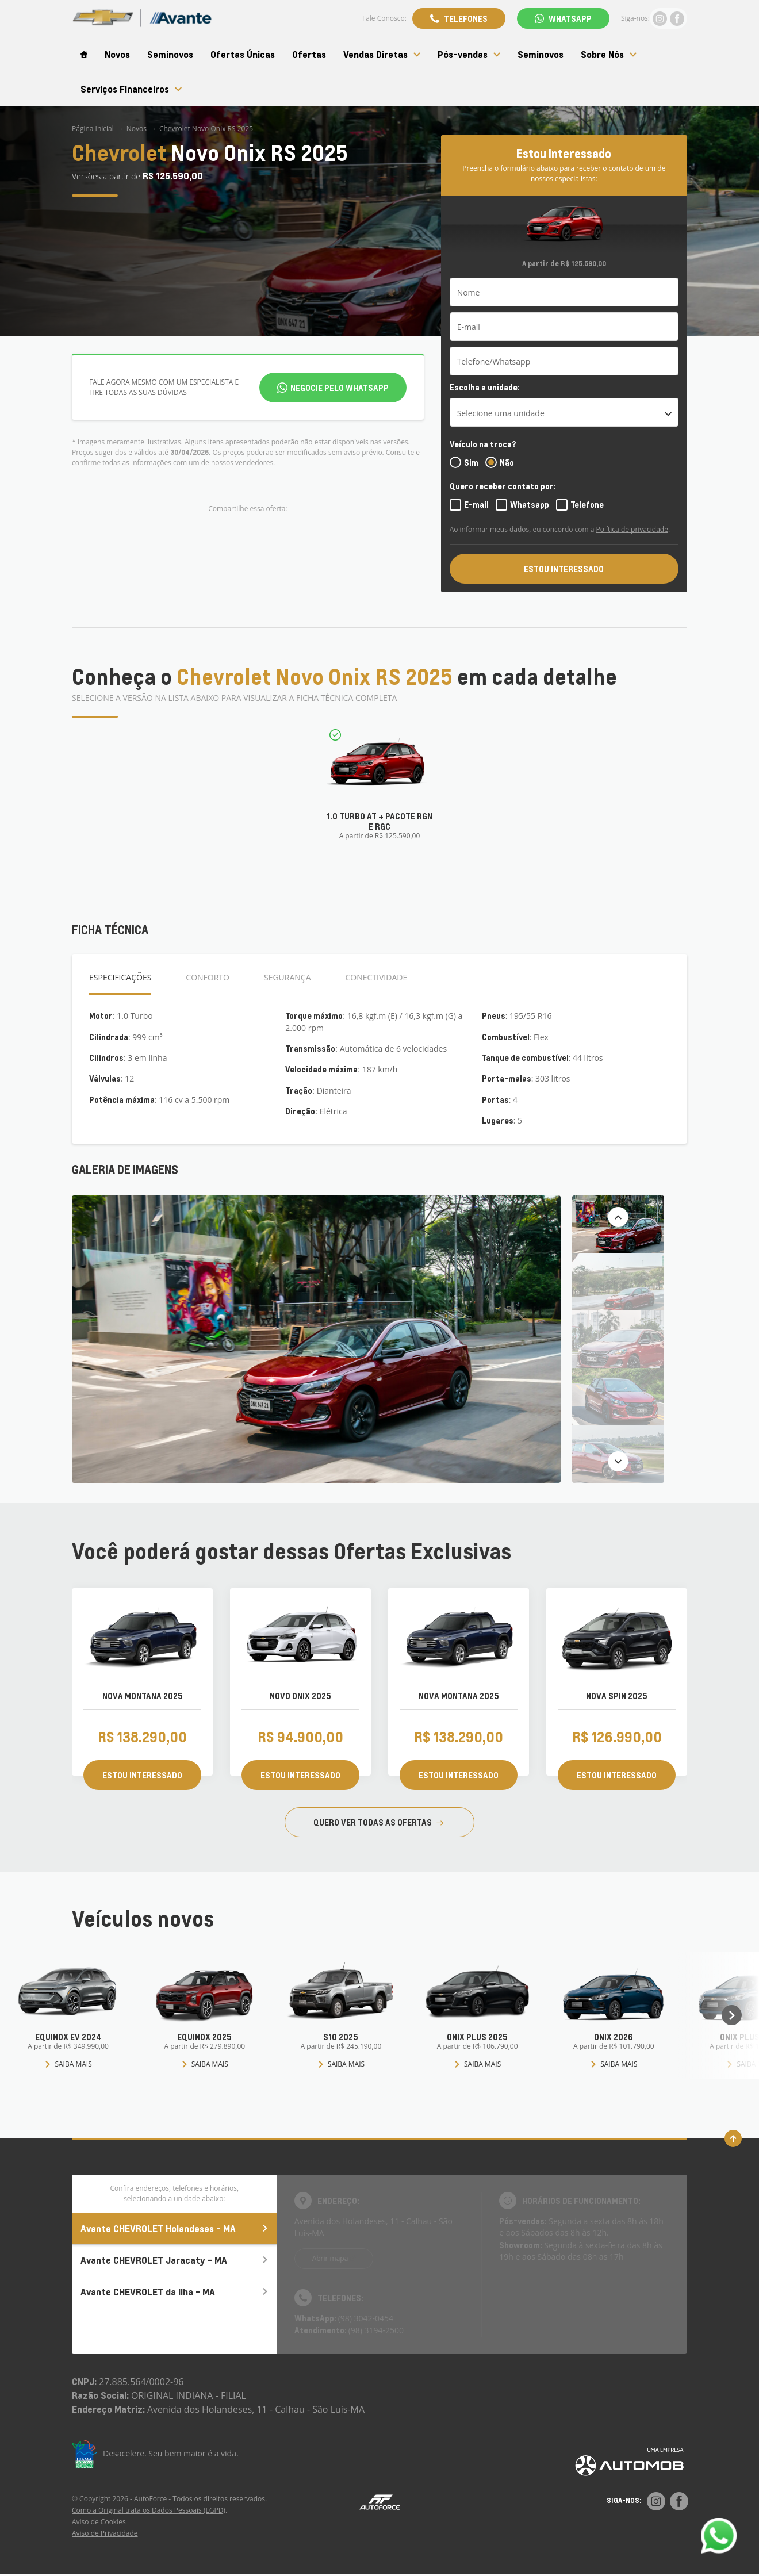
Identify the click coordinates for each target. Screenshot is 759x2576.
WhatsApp (570, 18)
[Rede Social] (656, 2501)
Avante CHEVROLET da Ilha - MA (174, 2291)
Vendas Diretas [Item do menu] (381, 54)
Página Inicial (93, 128)
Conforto (207, 977)
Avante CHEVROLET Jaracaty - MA (174, 2260)
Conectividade (377, 977)
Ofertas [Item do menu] (309, 54)
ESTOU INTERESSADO (564, 568)
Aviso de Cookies (99, 2522)
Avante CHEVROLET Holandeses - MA (174, 2228)
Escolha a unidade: (485, 387)
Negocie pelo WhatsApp (339, 387)
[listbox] (564, 412)
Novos (136, 128)
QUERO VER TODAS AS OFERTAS (378, 1822)
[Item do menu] (83, 54)
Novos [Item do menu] (117, 54)
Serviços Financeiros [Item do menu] (131, 89)
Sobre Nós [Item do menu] (609, 54)
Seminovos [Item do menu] (170, 54)
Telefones (466, 18)
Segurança (287, 977)
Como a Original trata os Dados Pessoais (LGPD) (148, 2510)
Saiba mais (67, 2064)
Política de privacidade (632, 529)
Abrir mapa (330, 2258)
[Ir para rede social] (660, 18)
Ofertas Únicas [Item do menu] (242, 54)
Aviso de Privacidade (105, 2533)
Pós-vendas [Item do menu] (469, 54)
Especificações (120, 977)
